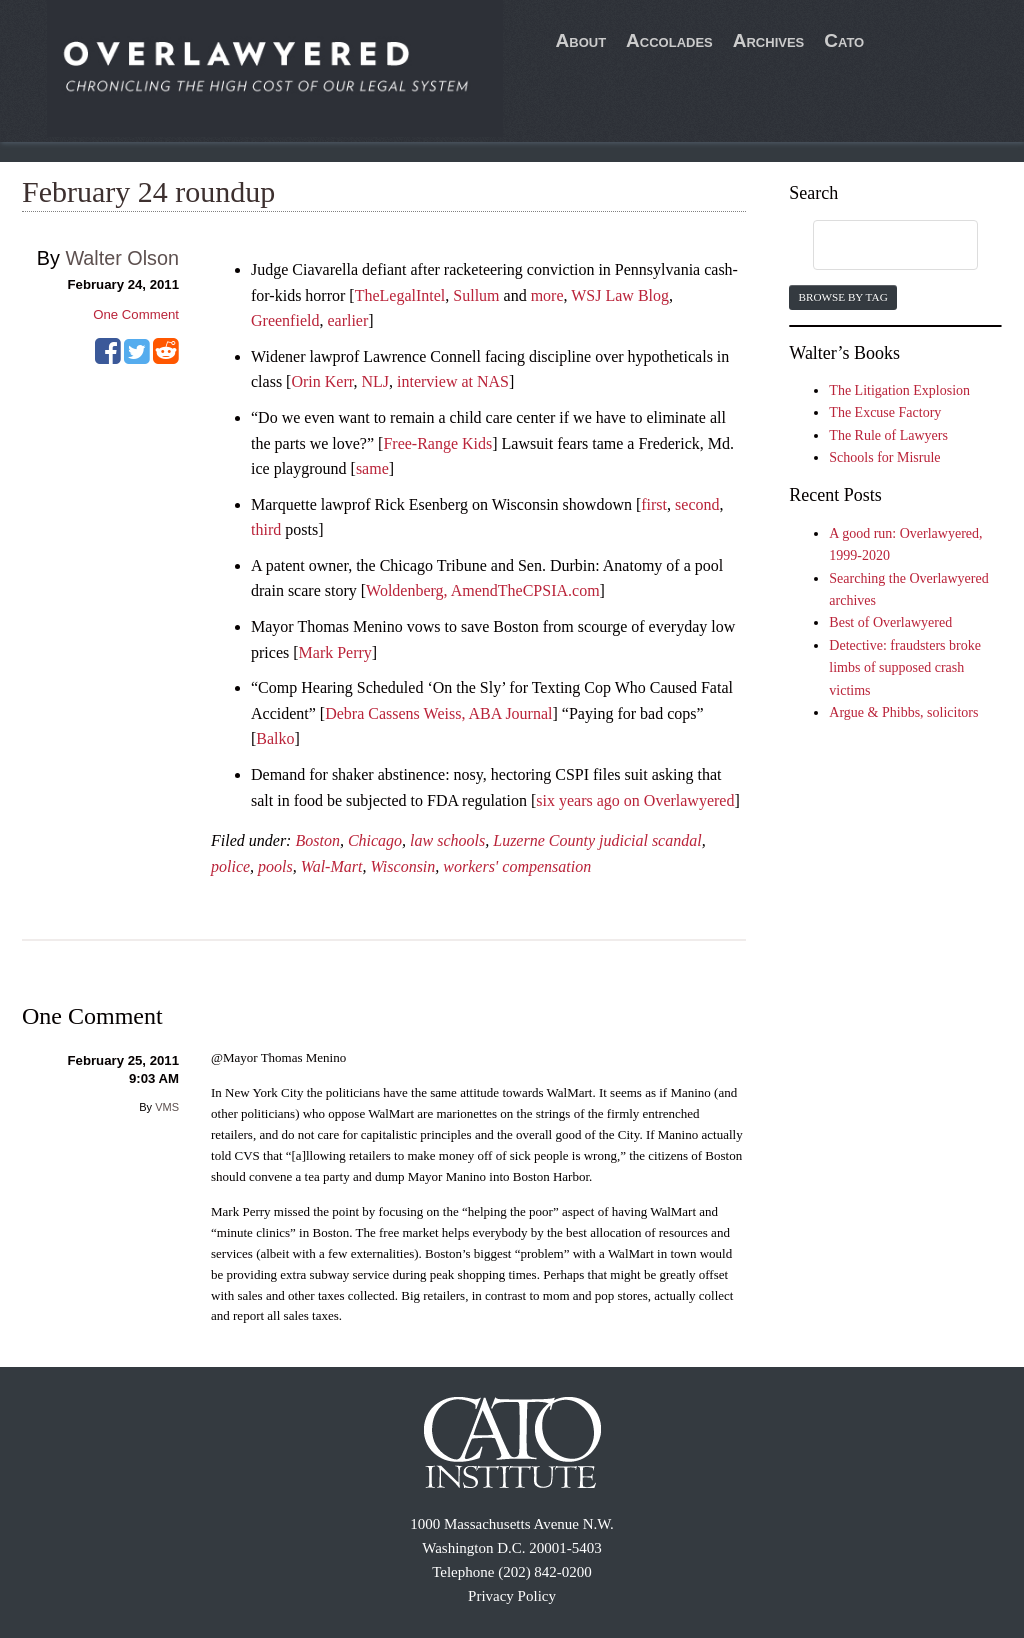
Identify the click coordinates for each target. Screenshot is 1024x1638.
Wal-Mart (332, 866)
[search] (876, 246)
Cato (844, 40)
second (697, 504)
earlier (347, 320)
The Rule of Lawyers (888, 435)
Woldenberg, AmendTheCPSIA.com (483, 590)
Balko (275, 738)
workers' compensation (517, 866)
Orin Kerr (322, 381)
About (581, 40)
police (230, 866)
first (654, 504)
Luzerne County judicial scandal (597, 840)
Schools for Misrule (884, 457)
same (372, 468)
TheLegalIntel (400, 295)
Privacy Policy (512, 1596)
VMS (167, 1107)
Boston (317, 840)
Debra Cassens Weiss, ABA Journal (438, 713)
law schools (447, 840)
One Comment (136, 314)
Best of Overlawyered (890, 622)
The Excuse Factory (885, 412)
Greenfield (285, 320)
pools (275, 866)
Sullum (476, 295)
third (266, 529)
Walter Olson (122, 258)
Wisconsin (402, 866)
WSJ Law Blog (620, 295)
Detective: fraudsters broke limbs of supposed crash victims (905, 668)
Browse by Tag (842, 297)
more (547, 295)
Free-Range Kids (437, 443)
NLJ (375, 381)
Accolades (669, 40)
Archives (769, 40)
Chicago (375, 840)
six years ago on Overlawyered (635, 800)
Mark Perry (335, 652)
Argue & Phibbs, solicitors (903, 712)
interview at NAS (453, 381)
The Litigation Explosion (899, 390)
